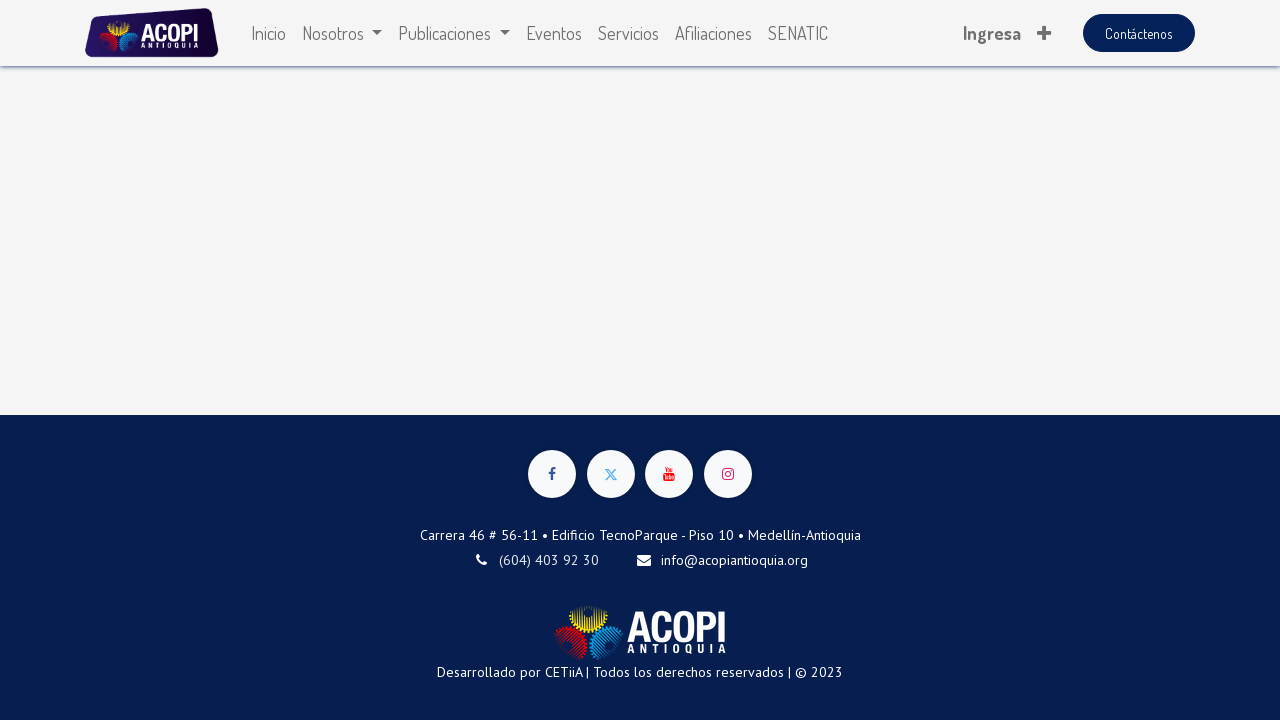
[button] (1044, 33)
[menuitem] (268, 33)
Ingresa (992, 33)
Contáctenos (1138, 33)
